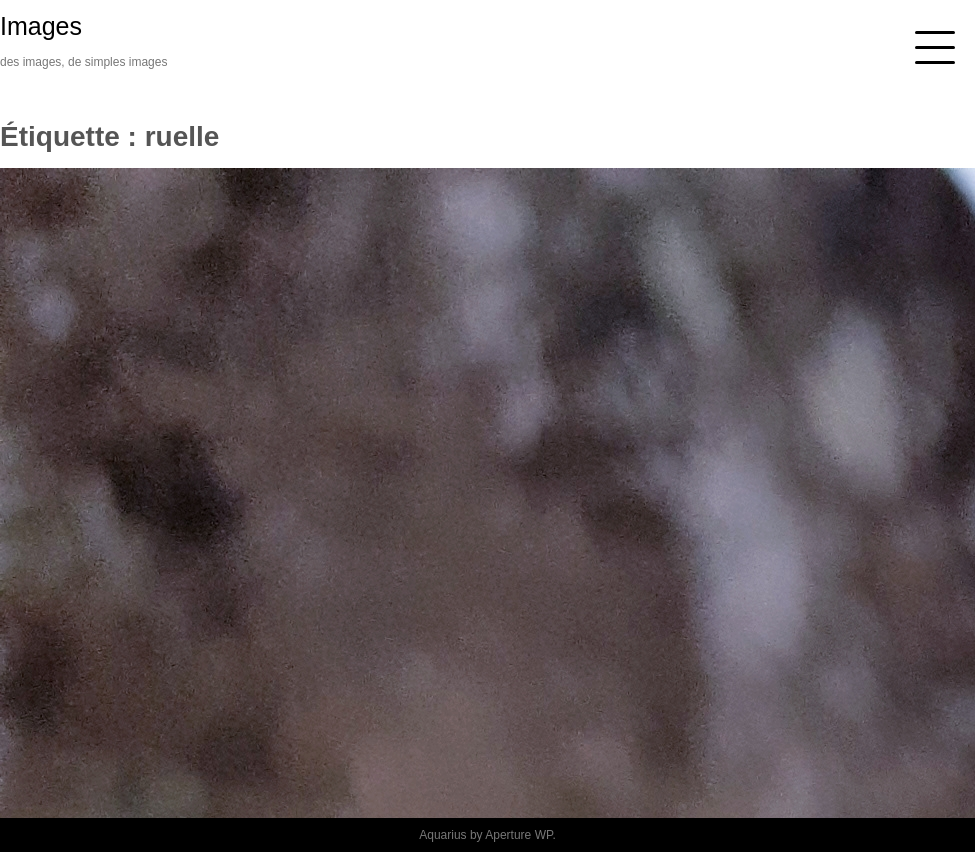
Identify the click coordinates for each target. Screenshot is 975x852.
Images (41, 26)
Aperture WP (518, 835)
